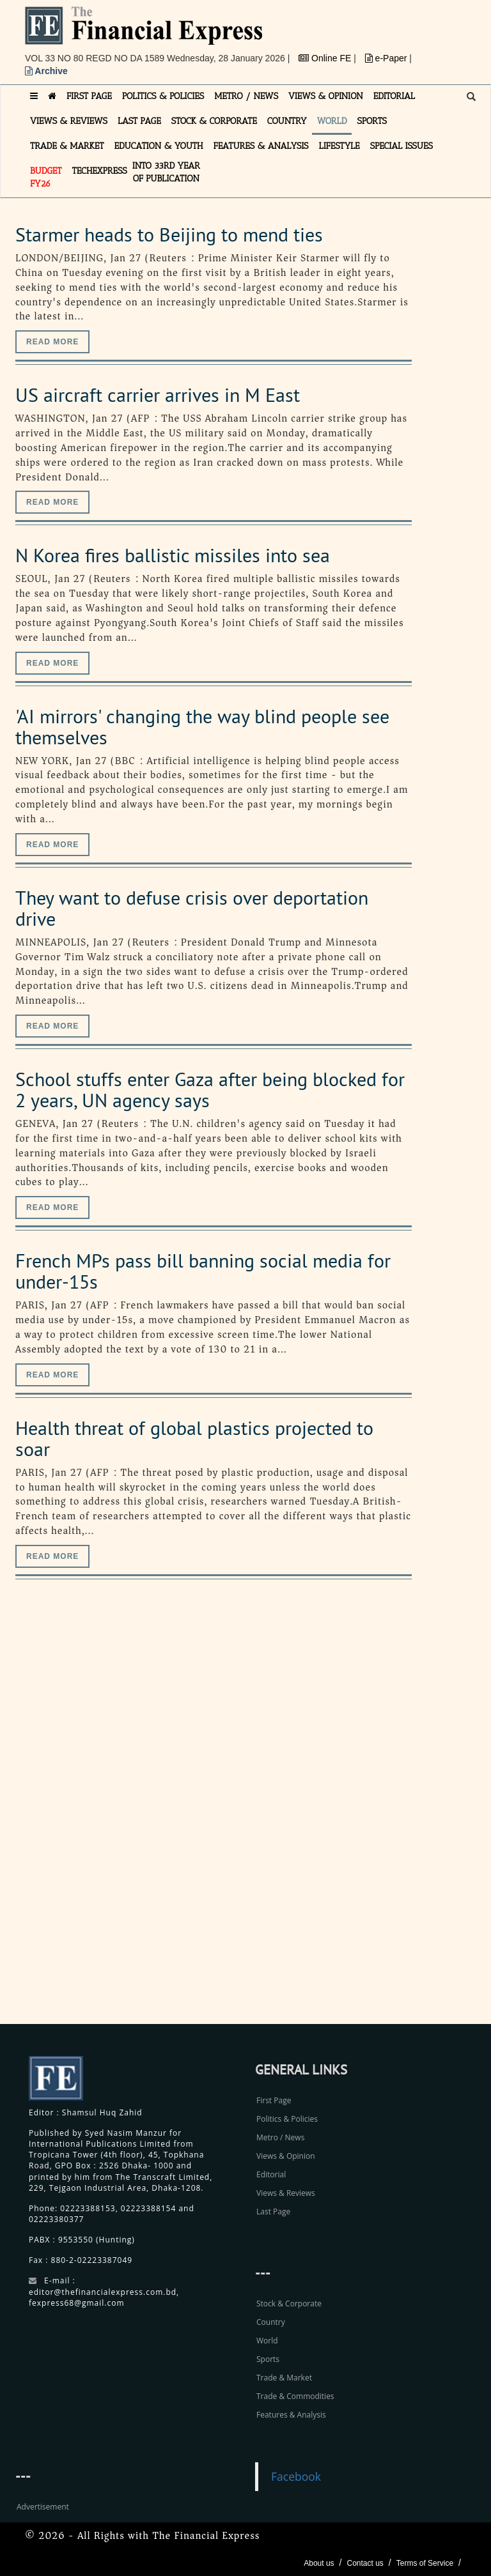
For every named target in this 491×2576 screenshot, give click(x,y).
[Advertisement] (389, 1815)
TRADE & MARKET (67, 146)
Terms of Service (424, 2563)
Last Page (273, 2211)
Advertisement (43, 2506)
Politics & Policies (287, 2118)
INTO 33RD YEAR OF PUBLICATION (166, 172)
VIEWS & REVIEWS (68, 121)
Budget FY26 (46, 177)
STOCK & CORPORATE (214, 121)
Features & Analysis (291, 2414)
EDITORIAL (394, 96)
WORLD (332, 121)
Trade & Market (284, 2377)
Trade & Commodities (295, 2396)
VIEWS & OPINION (325, 96)
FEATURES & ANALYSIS (261, 146)
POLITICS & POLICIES (163, 96)
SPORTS (372, 121)
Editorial (271, 2174)
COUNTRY (287, 121)
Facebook (296, 2476)
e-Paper (387, 58)
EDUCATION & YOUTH (158, 146)
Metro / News (280, 2137)
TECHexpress (99, 170)
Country (270, 2322)
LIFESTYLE (339, 146)
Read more (52, 341)
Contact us (365, 2563)
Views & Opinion (285, 2155)
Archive (46, 71)
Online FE (326, 58)
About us (319, 2563)
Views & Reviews (285, 2193)
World (267, 2340)
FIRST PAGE (89, 96)
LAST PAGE (139, 121)
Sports (267, 2359)
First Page (273, 2100)
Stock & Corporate (289, 2303)
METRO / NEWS (246, 96)
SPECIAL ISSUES (401, 146)
